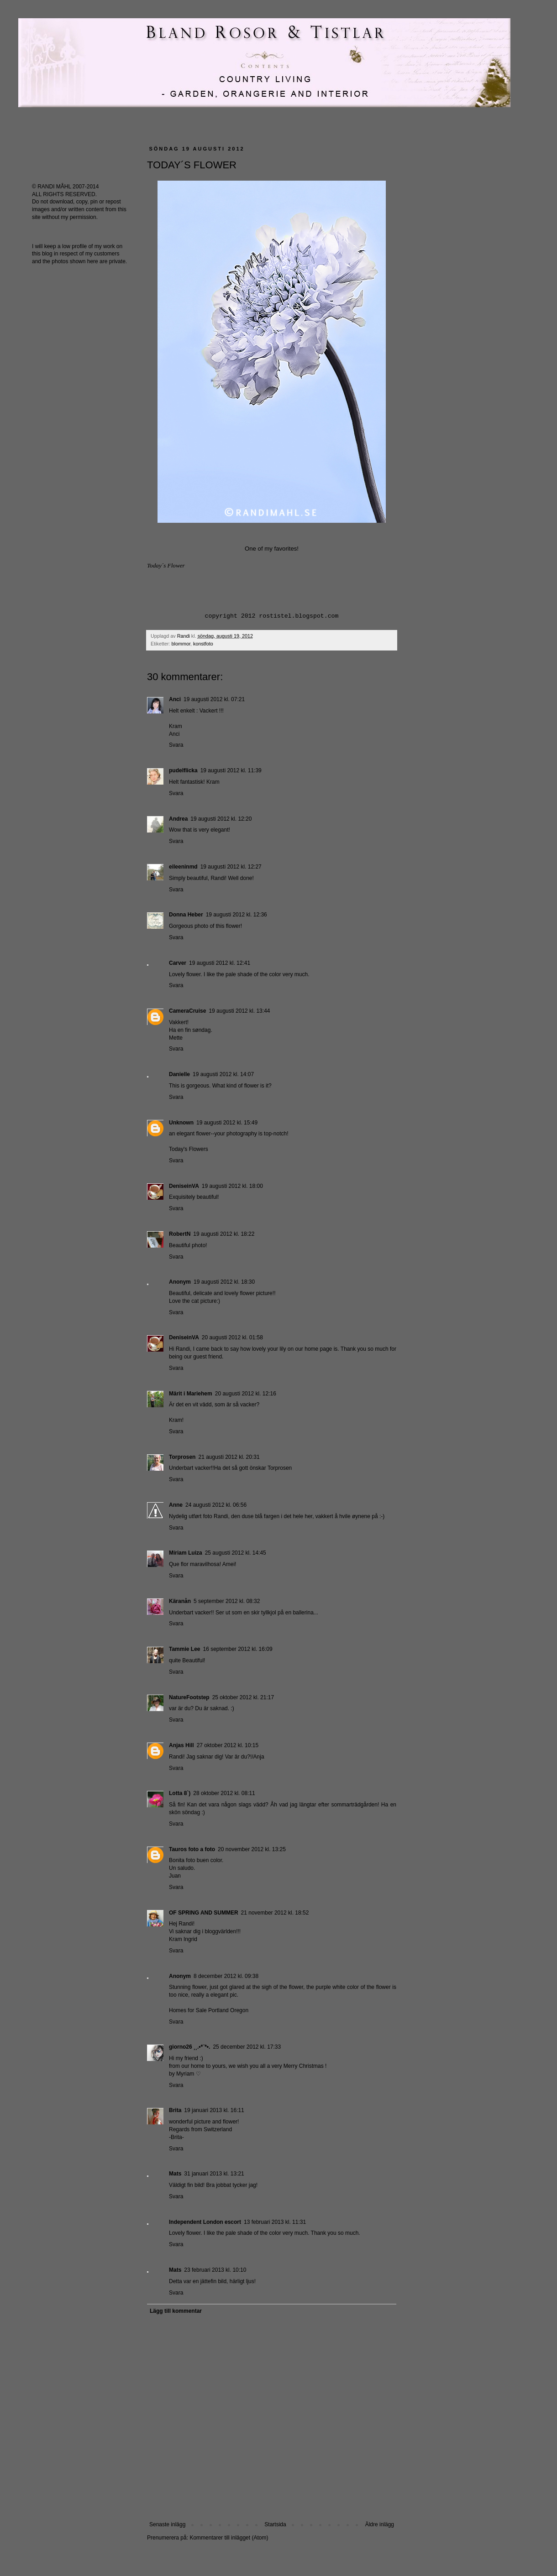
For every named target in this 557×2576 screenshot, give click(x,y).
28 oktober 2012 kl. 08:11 (224, 1793)
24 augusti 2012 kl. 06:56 (216, 1505)
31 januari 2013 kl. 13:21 (214, 2173)
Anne (176, 1505)
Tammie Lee (184, 1649)
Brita (175, 2110)
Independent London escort (205, 2222)
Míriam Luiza (185, 1553)
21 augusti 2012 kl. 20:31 (228, 1457)
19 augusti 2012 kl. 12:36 (236, 914)
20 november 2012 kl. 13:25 (252, 1849)
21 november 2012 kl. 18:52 (275, 1913)
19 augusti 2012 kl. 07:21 (214, 699)
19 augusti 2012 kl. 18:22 (223, 1234)
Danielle (179, 1074)
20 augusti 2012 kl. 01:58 (232, 1337)
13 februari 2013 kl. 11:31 (275, 2222)
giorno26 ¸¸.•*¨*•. (189, 2047)
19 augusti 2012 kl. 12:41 (219, 963)
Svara (176, 745)
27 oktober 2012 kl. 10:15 (227, 1745)
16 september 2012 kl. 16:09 (237, 1649)
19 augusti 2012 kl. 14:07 (223, 1074)
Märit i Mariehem (190, 1393)
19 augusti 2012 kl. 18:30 (224, 1282)
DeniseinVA (184, 1186)
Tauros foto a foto (192, 1849)
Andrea (178, 819)
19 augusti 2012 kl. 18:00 (232, 1186)
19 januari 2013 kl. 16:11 (214, 2110)
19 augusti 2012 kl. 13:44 (239, 1011)
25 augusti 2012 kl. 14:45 (235, 1553)
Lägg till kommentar (176, 2311)
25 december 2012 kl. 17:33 (247, 2047)
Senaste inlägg (167, 2524)
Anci (175, 699)
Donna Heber (186, 914)
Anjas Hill (181, 1745)
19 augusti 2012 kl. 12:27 (231, 867)
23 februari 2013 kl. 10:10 (215, 2270)
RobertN (179, 1234)
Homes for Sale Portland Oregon (208, 2010)
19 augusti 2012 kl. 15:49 (226, 1122)
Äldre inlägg (379, 2524)
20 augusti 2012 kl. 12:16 (245, 1393)
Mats (175, 2173)
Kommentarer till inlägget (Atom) (228, 2537)
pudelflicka (183, 770)
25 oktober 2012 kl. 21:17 (243, 1697)
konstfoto (203, 643)
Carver (177, 963)
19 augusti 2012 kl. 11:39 (231, 770)
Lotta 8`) (179, 1793)
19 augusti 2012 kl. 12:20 (221, 819)
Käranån (180, 1601)
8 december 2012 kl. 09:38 (226, 1976)
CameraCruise (187, 1011)
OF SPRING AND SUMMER (203, 1913)
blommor (181, 643)
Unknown (181, 1122)
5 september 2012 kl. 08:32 (227, 1601)
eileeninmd (183, 867)
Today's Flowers (188, 1149)
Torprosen (182, 1457)
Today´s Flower (166, 565)
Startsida (275, 2524)
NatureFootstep (189, 1697)
